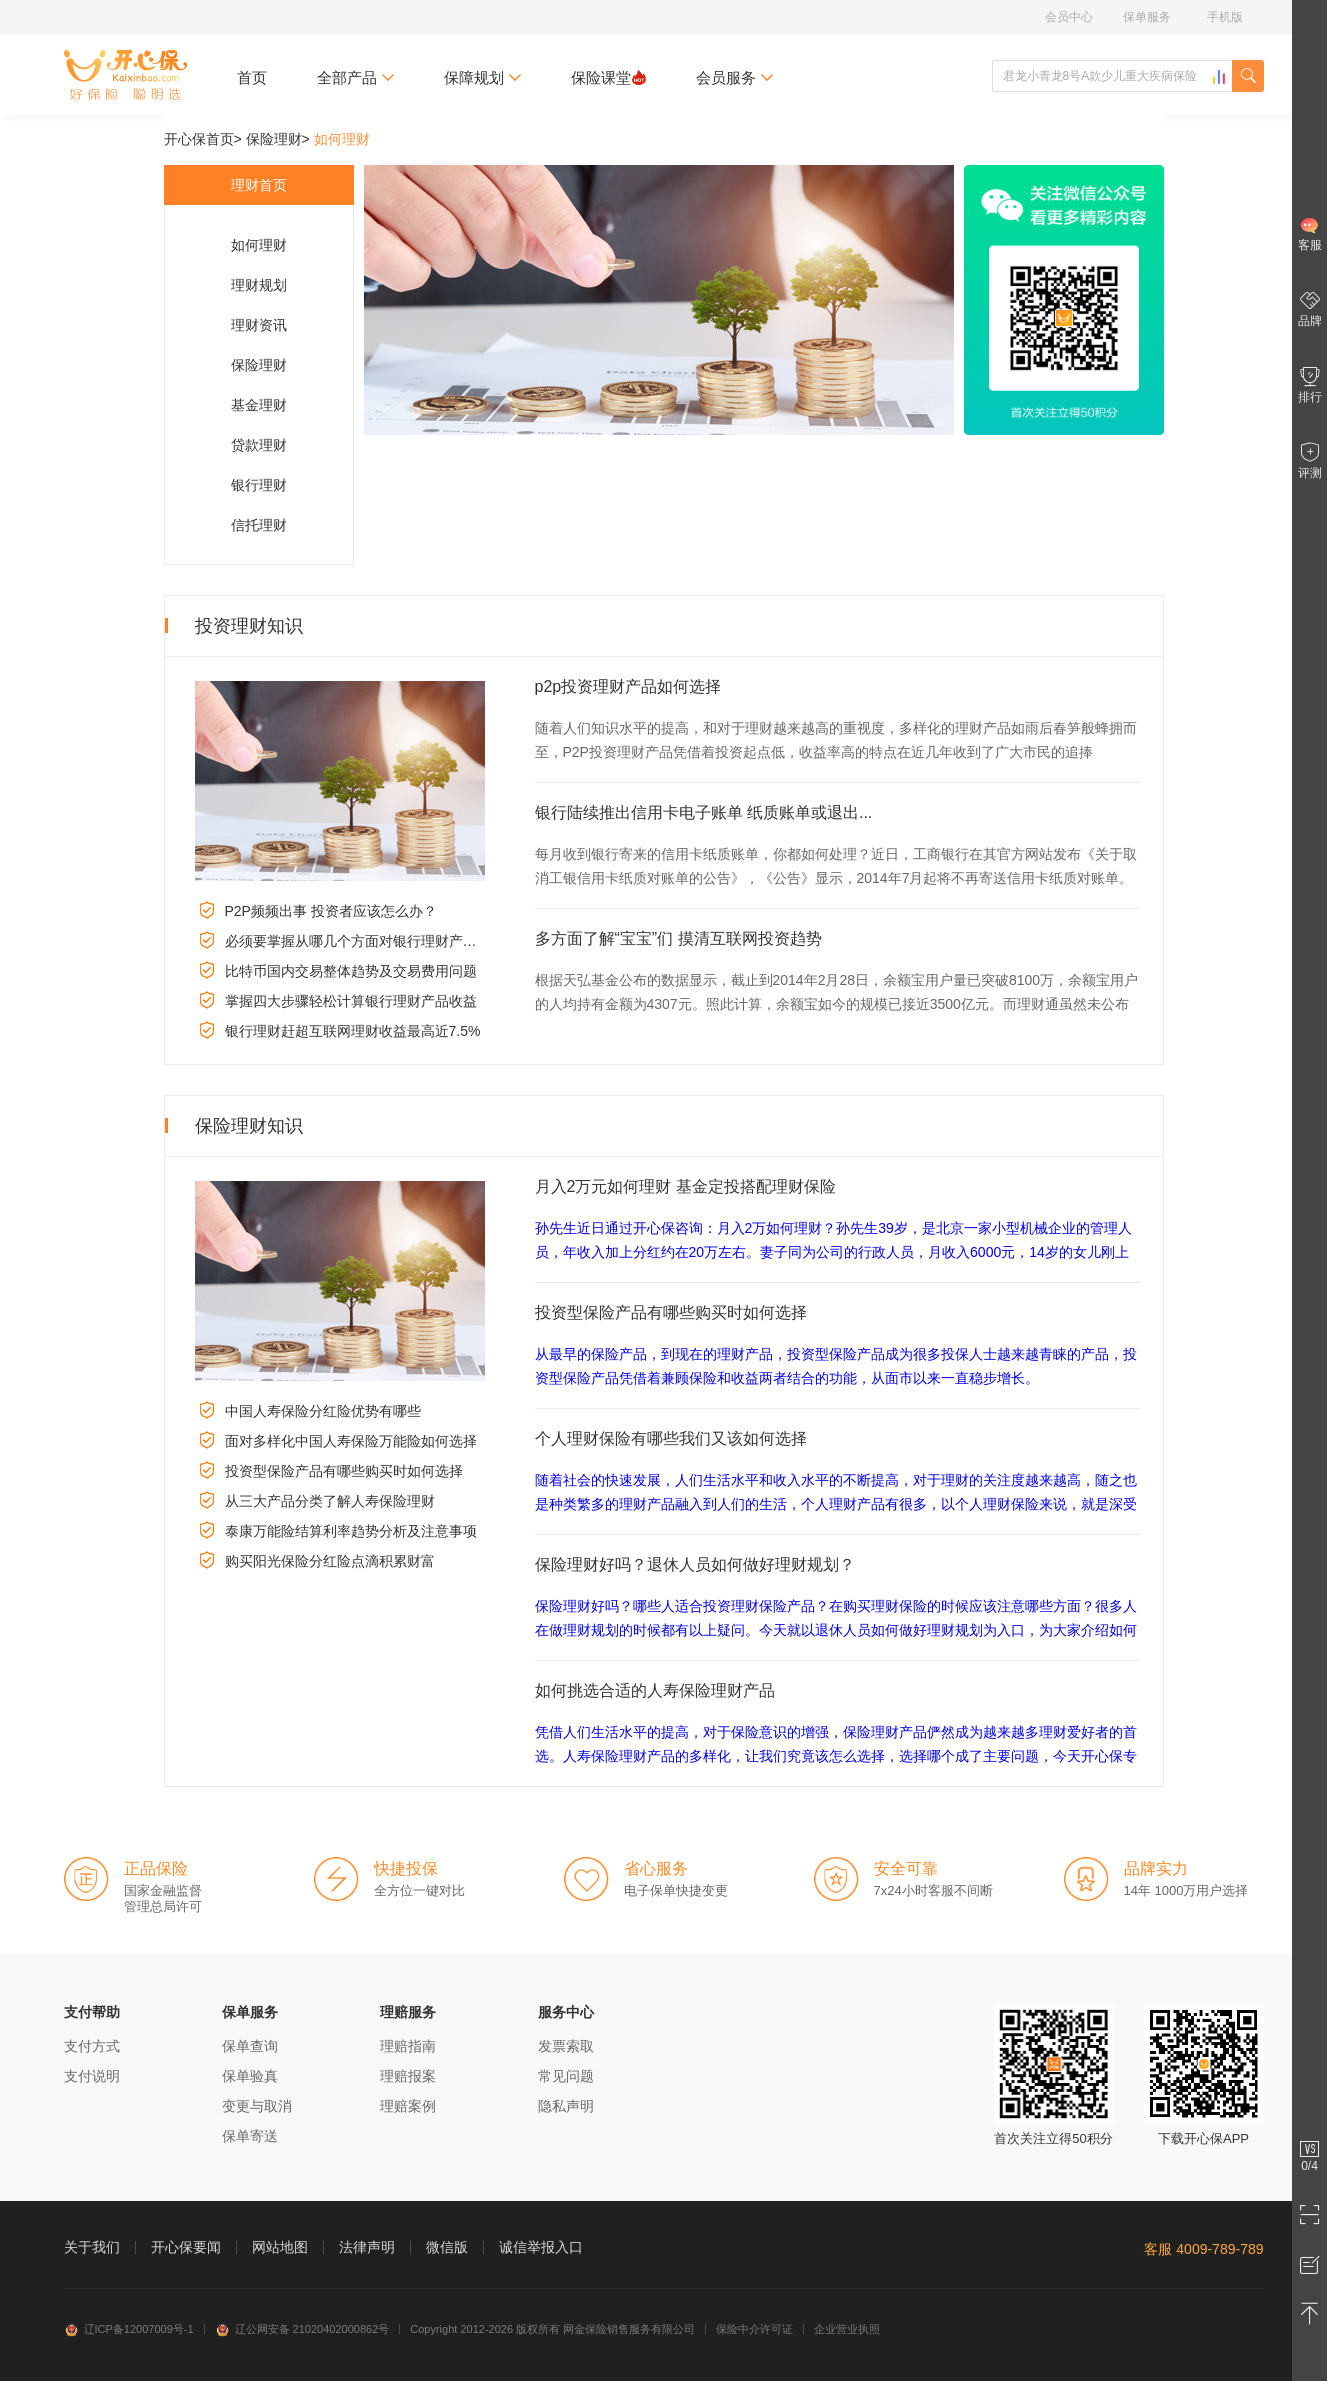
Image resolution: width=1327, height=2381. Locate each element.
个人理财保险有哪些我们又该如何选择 (671, 1438)
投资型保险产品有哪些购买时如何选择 (344, 1471)
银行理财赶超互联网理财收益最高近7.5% (353, 1031)
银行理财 (259, 485)
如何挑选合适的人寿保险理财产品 (655, 1690)
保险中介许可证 (754, 2329)
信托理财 (259, 525)
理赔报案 (408, 2076)
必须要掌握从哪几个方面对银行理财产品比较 (365, 941)
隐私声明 (566, 2106)
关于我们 (92, 2247)
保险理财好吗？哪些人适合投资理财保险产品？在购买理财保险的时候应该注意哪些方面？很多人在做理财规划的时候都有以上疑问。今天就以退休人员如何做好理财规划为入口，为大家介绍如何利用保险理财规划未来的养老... (836, 1630)
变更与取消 (257, 2106)
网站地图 (280, 2247)
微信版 (447, 2247)
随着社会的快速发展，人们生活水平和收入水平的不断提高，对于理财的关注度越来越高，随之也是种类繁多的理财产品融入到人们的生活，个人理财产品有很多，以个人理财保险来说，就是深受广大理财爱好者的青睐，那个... (836, 1504)
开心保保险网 (125, 75)
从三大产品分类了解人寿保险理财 (330, 1501)
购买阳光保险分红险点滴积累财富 (330, 1561)
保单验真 (250, 2076)
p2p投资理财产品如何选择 (628, 686)
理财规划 (259, 285)
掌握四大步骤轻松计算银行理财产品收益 (351, 1001)
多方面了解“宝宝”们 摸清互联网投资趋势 (678, 938)
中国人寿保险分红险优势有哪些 (323, 1411)
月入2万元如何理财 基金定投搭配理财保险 (685, 1186)
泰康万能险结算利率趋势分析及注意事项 (351, 1531)
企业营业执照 (847, 2329)
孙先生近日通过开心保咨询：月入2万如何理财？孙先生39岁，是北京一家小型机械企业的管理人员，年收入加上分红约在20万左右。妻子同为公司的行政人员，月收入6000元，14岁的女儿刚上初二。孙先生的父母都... (833, 1252)
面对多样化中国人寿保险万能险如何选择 (351, 1441)
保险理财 (274, 139)
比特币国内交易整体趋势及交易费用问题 (351, 971)
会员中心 (1069, 17)
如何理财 (259, 245)
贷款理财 (259, 445)
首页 (252, 77)
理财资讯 (259, 325)
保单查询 (250, 2046)
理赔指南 (408, 2046)
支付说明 (92, 2076)
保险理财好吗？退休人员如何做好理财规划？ (695, 1564)
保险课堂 (608, 77)
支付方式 (92, 2046)
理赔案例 (408, 2106)
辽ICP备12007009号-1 (129, 2329)
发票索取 (566, 2046)
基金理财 (259, 405)
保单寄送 (250, 2136)
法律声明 (367, 2247)
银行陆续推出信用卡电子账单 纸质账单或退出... (704, 812)
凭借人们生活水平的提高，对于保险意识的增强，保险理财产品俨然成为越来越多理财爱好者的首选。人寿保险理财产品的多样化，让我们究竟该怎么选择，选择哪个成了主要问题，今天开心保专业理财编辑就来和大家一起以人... (836, 1756)
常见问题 (566, 2076)
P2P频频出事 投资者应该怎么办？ (331, 911)
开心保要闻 (186, 2247)
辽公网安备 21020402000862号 (302, 2329)
